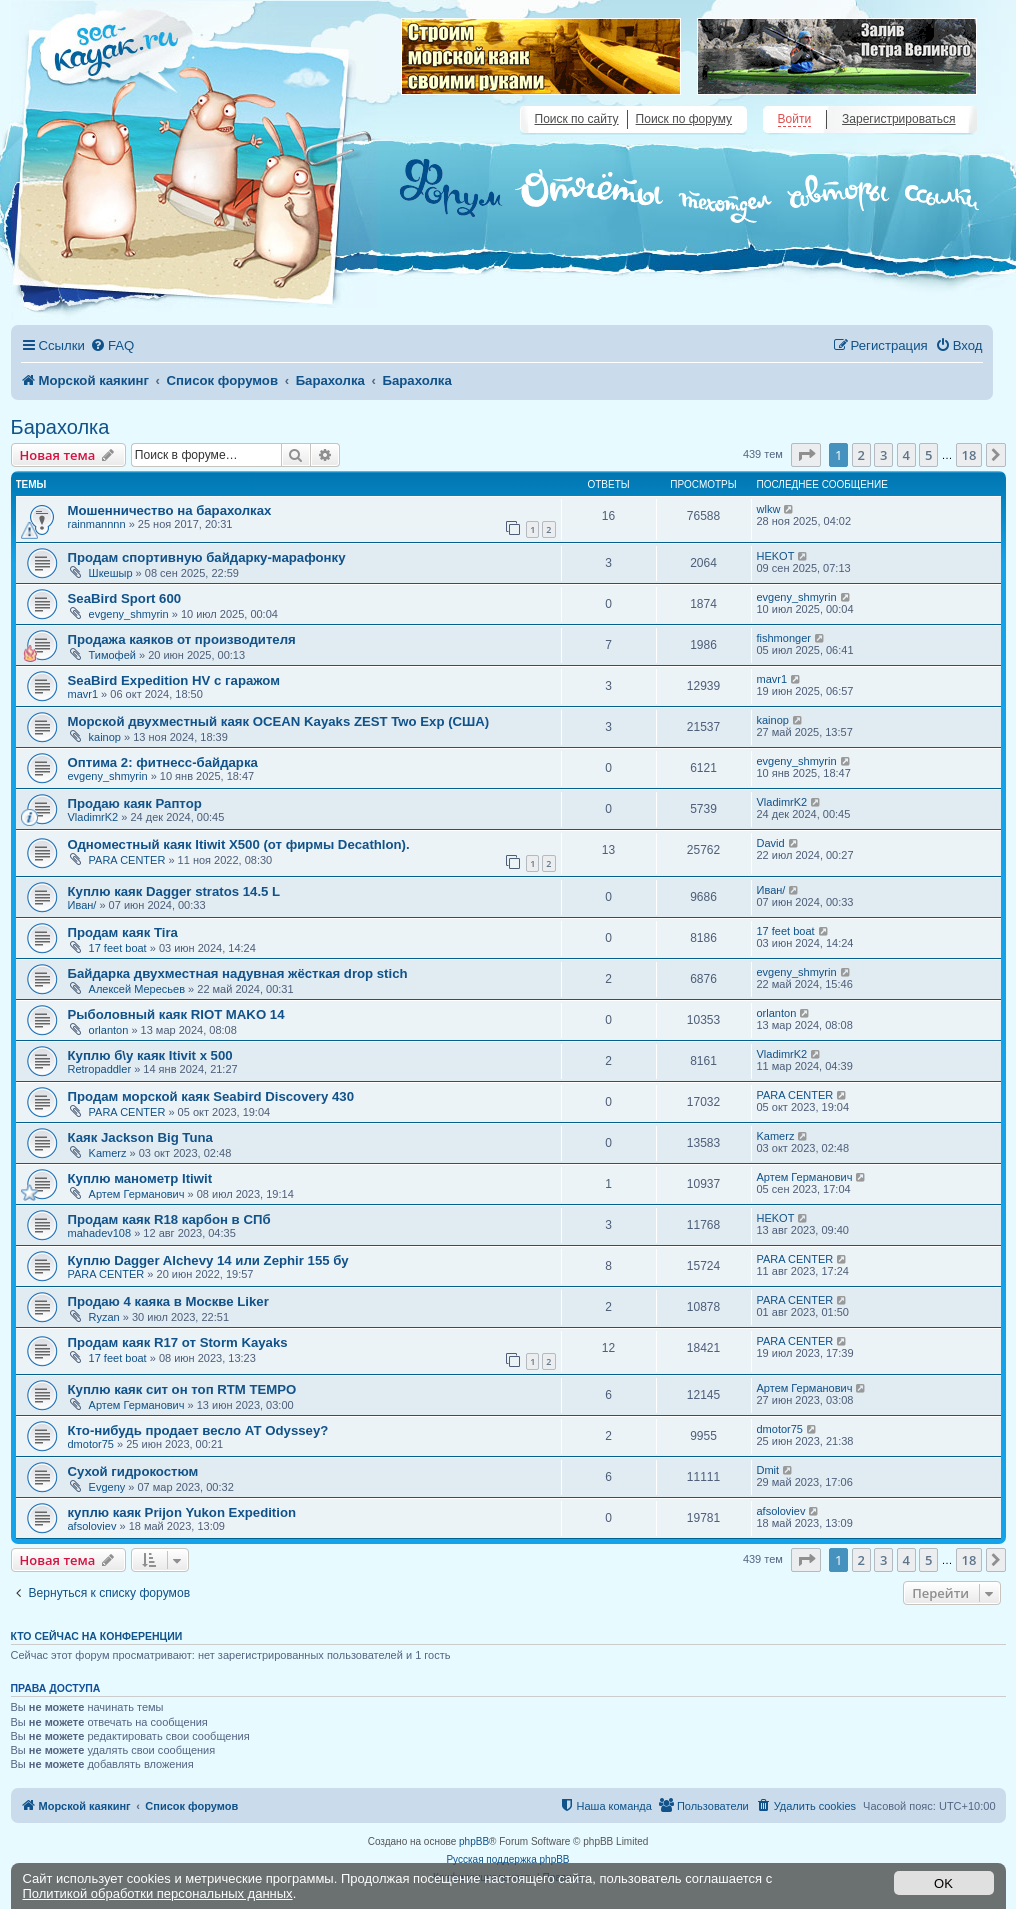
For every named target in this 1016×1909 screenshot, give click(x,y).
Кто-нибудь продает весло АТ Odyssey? (198, 1430)
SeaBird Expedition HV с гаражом (174, 680)
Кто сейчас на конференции (97, 1636)
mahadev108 (100, 1233)
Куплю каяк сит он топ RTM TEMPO (182, 1389)
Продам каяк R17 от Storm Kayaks (178, 1342)
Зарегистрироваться (898, 119)
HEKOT (776, 556)
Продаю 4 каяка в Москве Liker (168, 1301)
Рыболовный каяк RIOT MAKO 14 (176, 1014)
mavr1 (83, 694)
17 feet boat (118, 948)
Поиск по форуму (684, 119)
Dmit (768, 1470)
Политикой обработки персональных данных (158, 1893)
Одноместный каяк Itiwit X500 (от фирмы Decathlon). (239, 844)
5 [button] (928, 455)
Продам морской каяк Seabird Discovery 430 (211, 1096)
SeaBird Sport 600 (125, 598)
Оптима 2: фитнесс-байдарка (163, 762)
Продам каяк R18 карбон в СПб (169, 1219)
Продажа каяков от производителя (182, 639)
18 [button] (969, 455)
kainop (105, 737)
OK (943, 1883)
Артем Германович (137, 1194)
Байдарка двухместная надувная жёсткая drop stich (238, 973)
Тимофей (112, 655)
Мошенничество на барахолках (170, 510)
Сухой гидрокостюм (133, 1471)
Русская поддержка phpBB (507, 1859)
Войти (795, 119)
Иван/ (82, 905)
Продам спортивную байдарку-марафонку (207, 557)
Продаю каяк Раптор (135, 803)
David (771, 843)
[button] (806, 455)
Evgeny (107, 1487)
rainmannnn (97, 524)
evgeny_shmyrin (129, 614)
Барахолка (60, 427)
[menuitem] (112, 345)
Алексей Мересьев (137, 989)
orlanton (109, 1030)
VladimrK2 (93, 817)
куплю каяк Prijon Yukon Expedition (182, 1512)
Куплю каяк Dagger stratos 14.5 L (174, 891)
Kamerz (108, 1153)
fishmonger (784, 638)
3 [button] (883, 455)
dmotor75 (91, 1444)
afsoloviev (92, 1526)
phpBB (474, 1841)
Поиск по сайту (577, 119)
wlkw (769, 509)
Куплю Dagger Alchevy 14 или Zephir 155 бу (208, 1260)
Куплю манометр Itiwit (140, 1178)
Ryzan (104, 1317)
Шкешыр (111, 573)
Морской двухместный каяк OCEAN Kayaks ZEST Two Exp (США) (279, 721)
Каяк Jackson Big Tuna (140, 1137)
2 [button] (861, 455)
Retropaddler (100, 1069)
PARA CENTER (127, 860)
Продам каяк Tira (123, 932)
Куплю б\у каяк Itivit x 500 (150, 1055)
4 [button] (906, 455)
